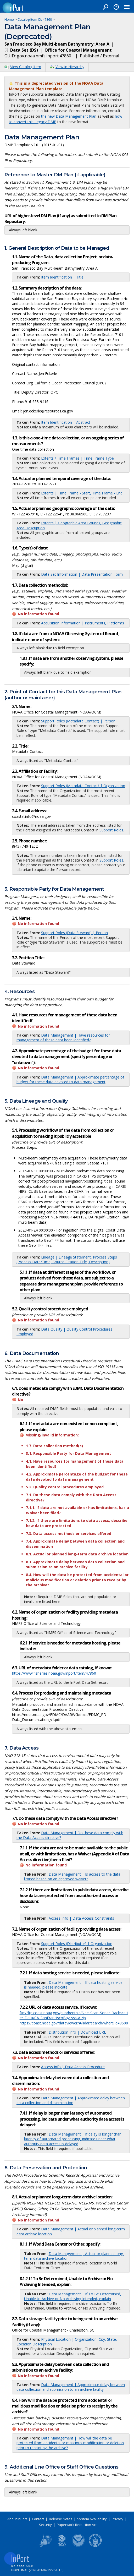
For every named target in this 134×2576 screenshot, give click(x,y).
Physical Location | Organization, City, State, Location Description (66, 2341)
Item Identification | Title (62, 277)
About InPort (17, 2519)
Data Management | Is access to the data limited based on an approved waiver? (72, 1876)
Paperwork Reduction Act (77, 2524)
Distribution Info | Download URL (77, 2032)
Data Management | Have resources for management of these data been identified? (63, 1037)
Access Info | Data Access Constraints (81, 1918)
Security (45, 2524)
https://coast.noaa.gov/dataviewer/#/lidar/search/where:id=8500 (74, 2023)
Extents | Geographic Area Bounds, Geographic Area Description (69, 525)
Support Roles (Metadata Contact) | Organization (83, 785)
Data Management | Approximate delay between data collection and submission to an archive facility (70, 2387)
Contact (38, 2519)
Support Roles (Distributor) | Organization (76, 1943)
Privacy (117, 2519)
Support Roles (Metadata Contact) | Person (78, 720)
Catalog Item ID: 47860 (35, 19)
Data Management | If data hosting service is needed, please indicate (73, 1985)
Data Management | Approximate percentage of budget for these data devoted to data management (70, 1079)
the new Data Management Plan (68, 116)
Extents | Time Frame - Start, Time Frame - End (81, 493)
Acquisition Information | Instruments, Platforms (82, 622)
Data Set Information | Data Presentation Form (82, 574)
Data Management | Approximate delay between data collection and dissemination (70, 2100)
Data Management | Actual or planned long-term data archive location (70, 2231)
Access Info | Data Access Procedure (73, 2066)
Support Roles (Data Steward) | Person (74, 932)
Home (9, 19)
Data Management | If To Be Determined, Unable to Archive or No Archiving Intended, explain (72, 2296)
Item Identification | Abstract (65, 422)
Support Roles (111, 829)
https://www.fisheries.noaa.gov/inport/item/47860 (54, 1673)
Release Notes (60, 2519)
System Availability (92, 2519)
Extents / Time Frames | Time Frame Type (77, 458)
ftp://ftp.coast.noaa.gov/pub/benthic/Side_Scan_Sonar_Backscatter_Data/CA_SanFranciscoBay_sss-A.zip (74, 2015)
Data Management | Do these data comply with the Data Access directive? (69, 1835)
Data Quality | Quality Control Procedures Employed (64, 1331)
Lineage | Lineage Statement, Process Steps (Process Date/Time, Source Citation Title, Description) (66, 1259)
